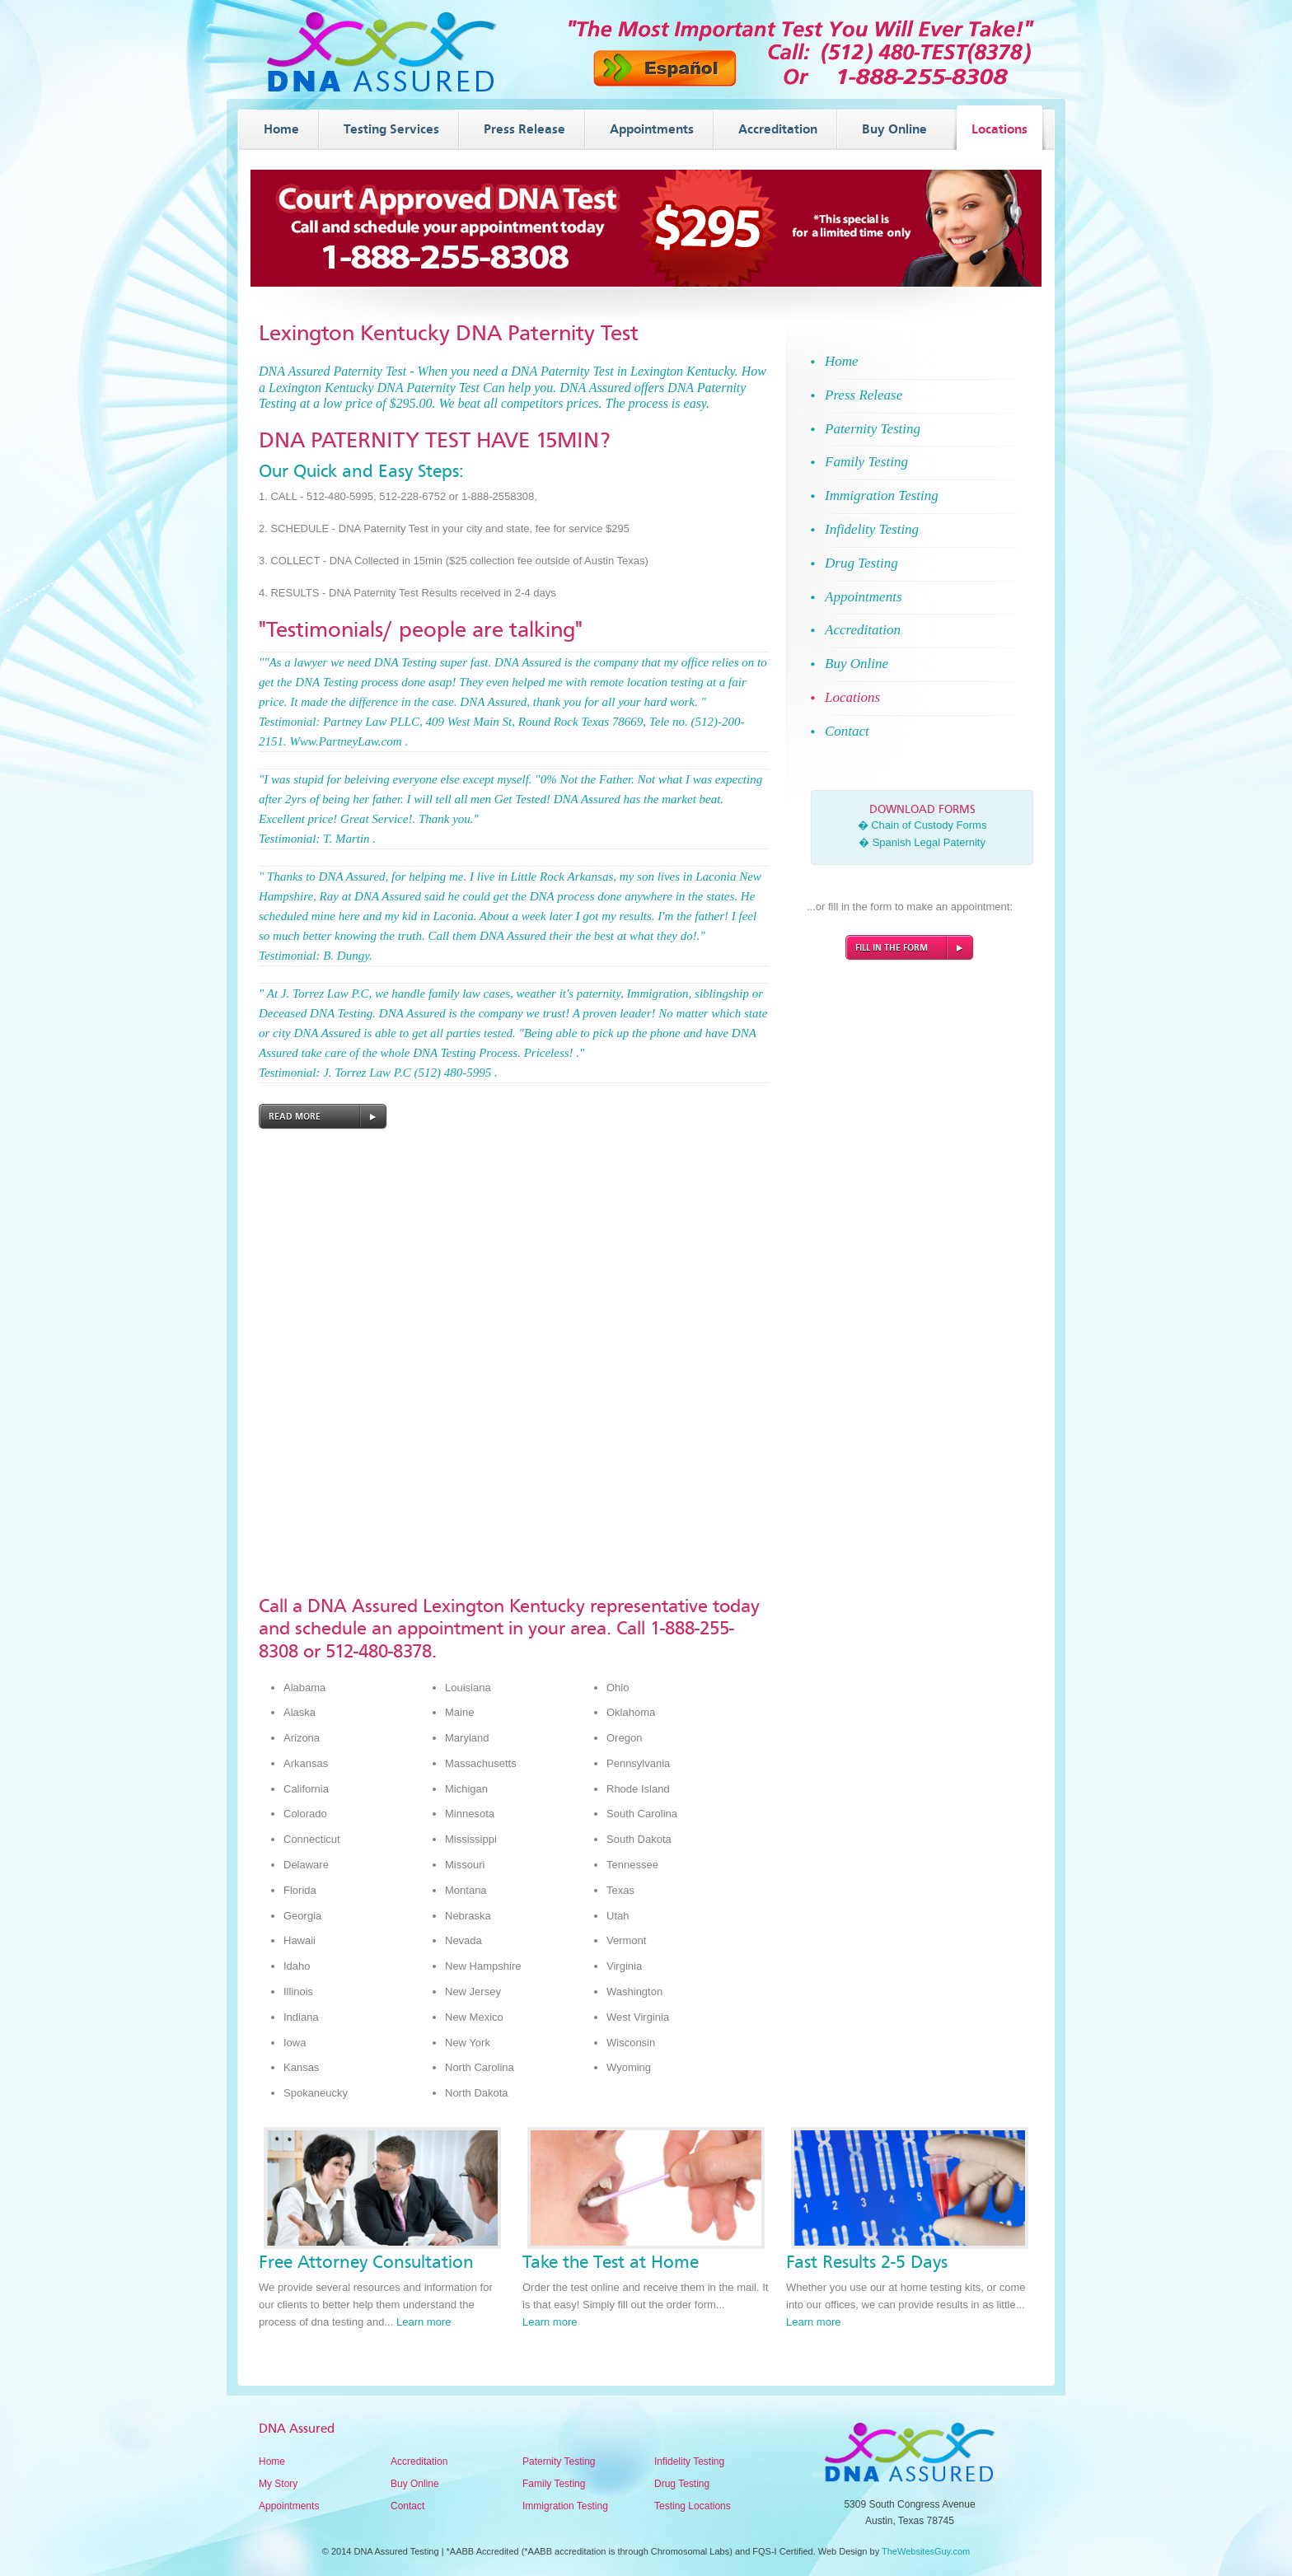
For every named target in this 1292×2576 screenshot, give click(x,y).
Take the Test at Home (610, 2262)
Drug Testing (681, 2484)
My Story (278, 2484)
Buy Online (415, 2484)
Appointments (289, 2506)
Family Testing (553, 2484)
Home (272, 2461)
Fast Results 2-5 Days (867, 2262)
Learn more (423, 2322)
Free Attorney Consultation (366, 2262)
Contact (407, 2506)
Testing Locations (692, 2506)
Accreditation (419, 2461)
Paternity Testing (559, 2461)
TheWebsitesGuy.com (926, 2551)
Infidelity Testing (689, 2461)
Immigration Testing (565, 2506)
